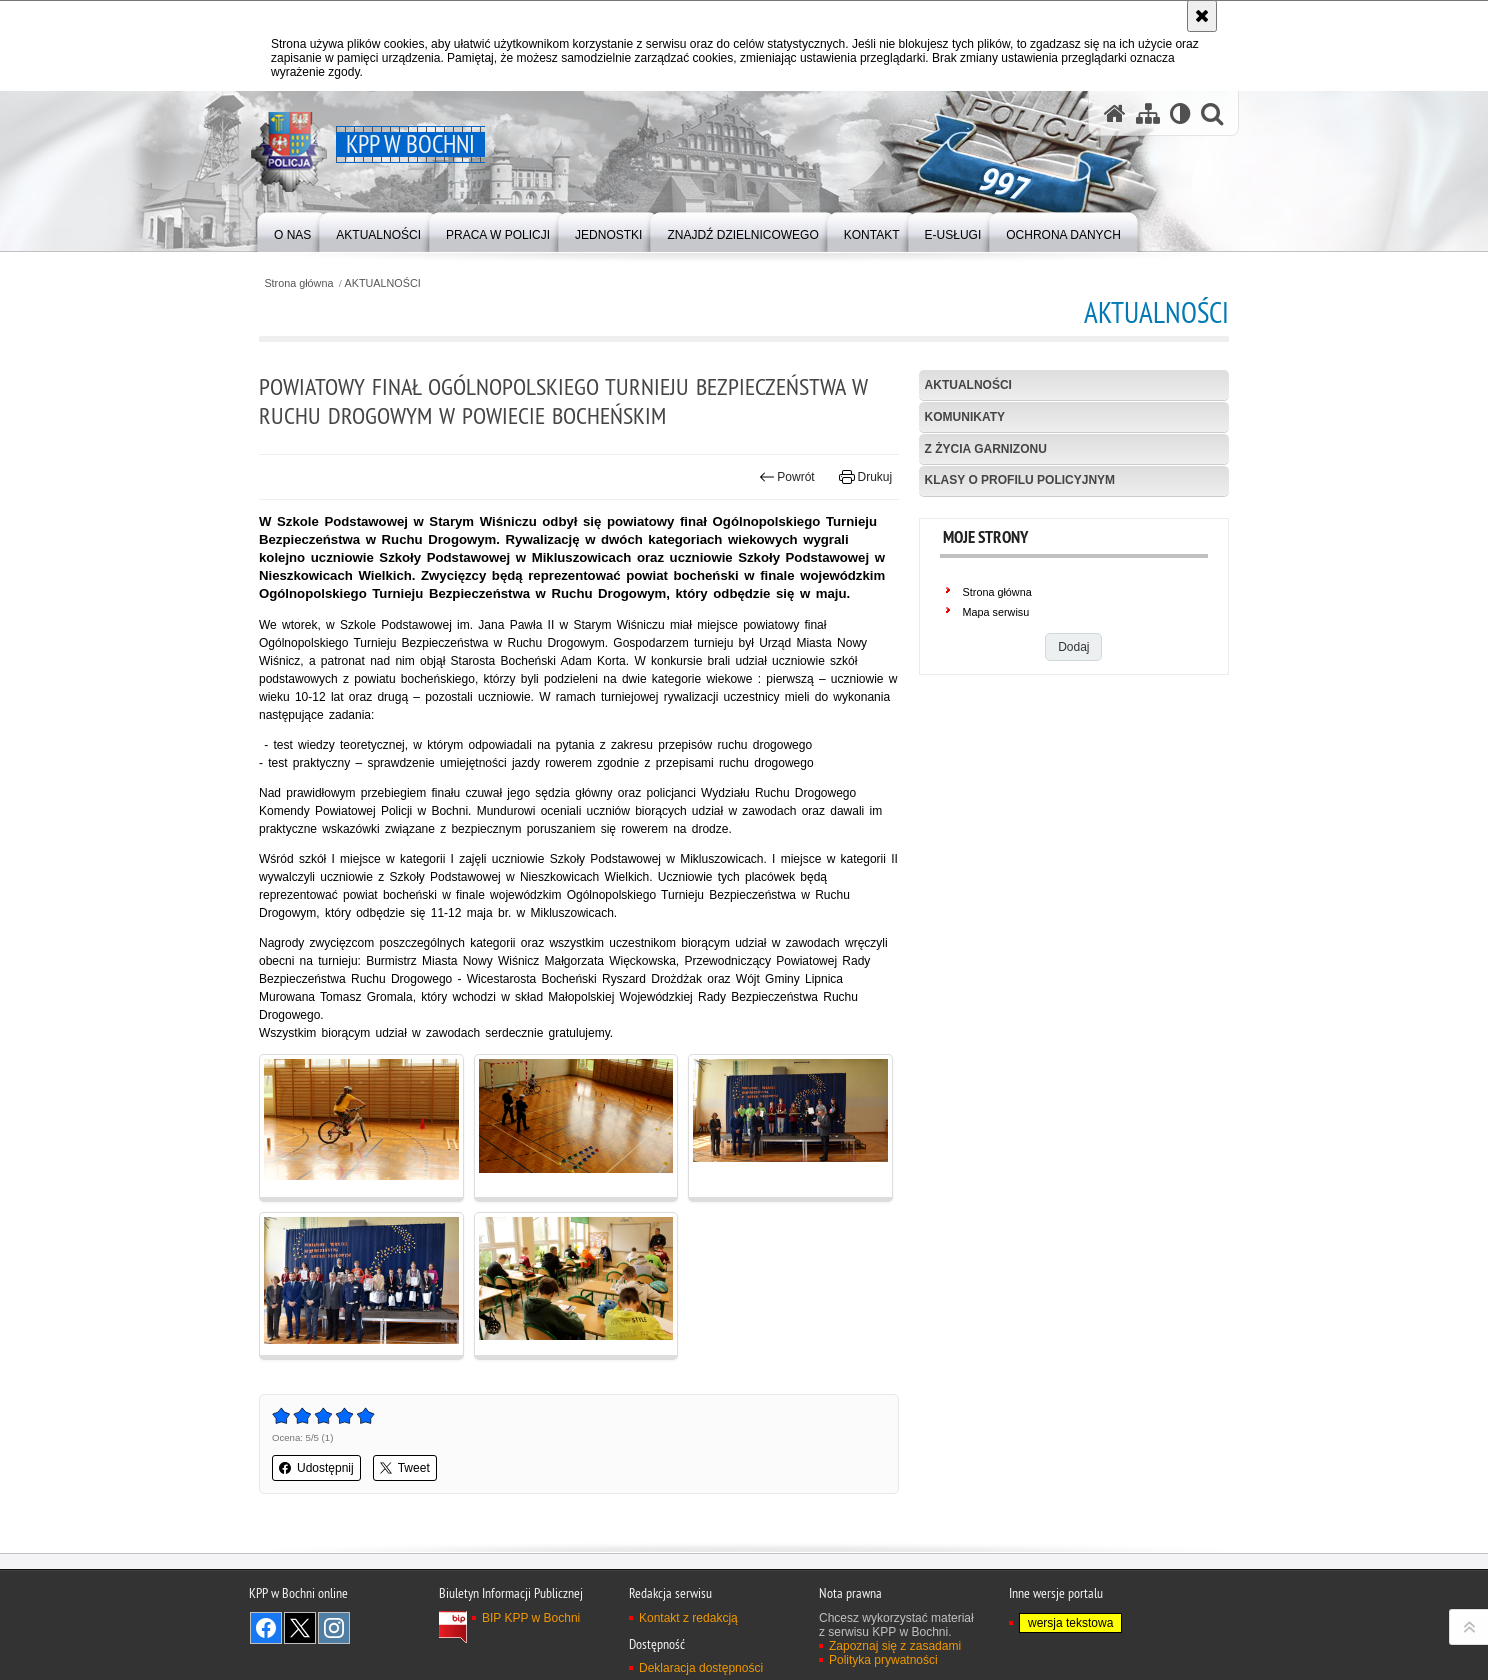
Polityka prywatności (883, 1660)
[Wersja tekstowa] (1180, 113)
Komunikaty (965, 417)
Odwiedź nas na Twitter (300, 1628)
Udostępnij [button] (316, 1468)
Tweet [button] (405, 1468)
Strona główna (298, 283)
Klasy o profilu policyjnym (1020, 480)
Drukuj (865, 477)
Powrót (787, 477)
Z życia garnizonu (986, 449)
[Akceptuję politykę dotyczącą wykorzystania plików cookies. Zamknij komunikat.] (1202, 16)
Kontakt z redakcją (688, 1618)
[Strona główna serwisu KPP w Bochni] (1115, 113)
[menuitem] (292, 230)
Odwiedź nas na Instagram (334, 1628)
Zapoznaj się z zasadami (895, 1646)
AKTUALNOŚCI (383, 283)
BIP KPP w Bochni (531, 1618)
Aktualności (968, 385)
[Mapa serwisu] (1148, 113)
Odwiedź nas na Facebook (266, 1628)
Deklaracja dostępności (701, 1668)
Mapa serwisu (996, 612)
